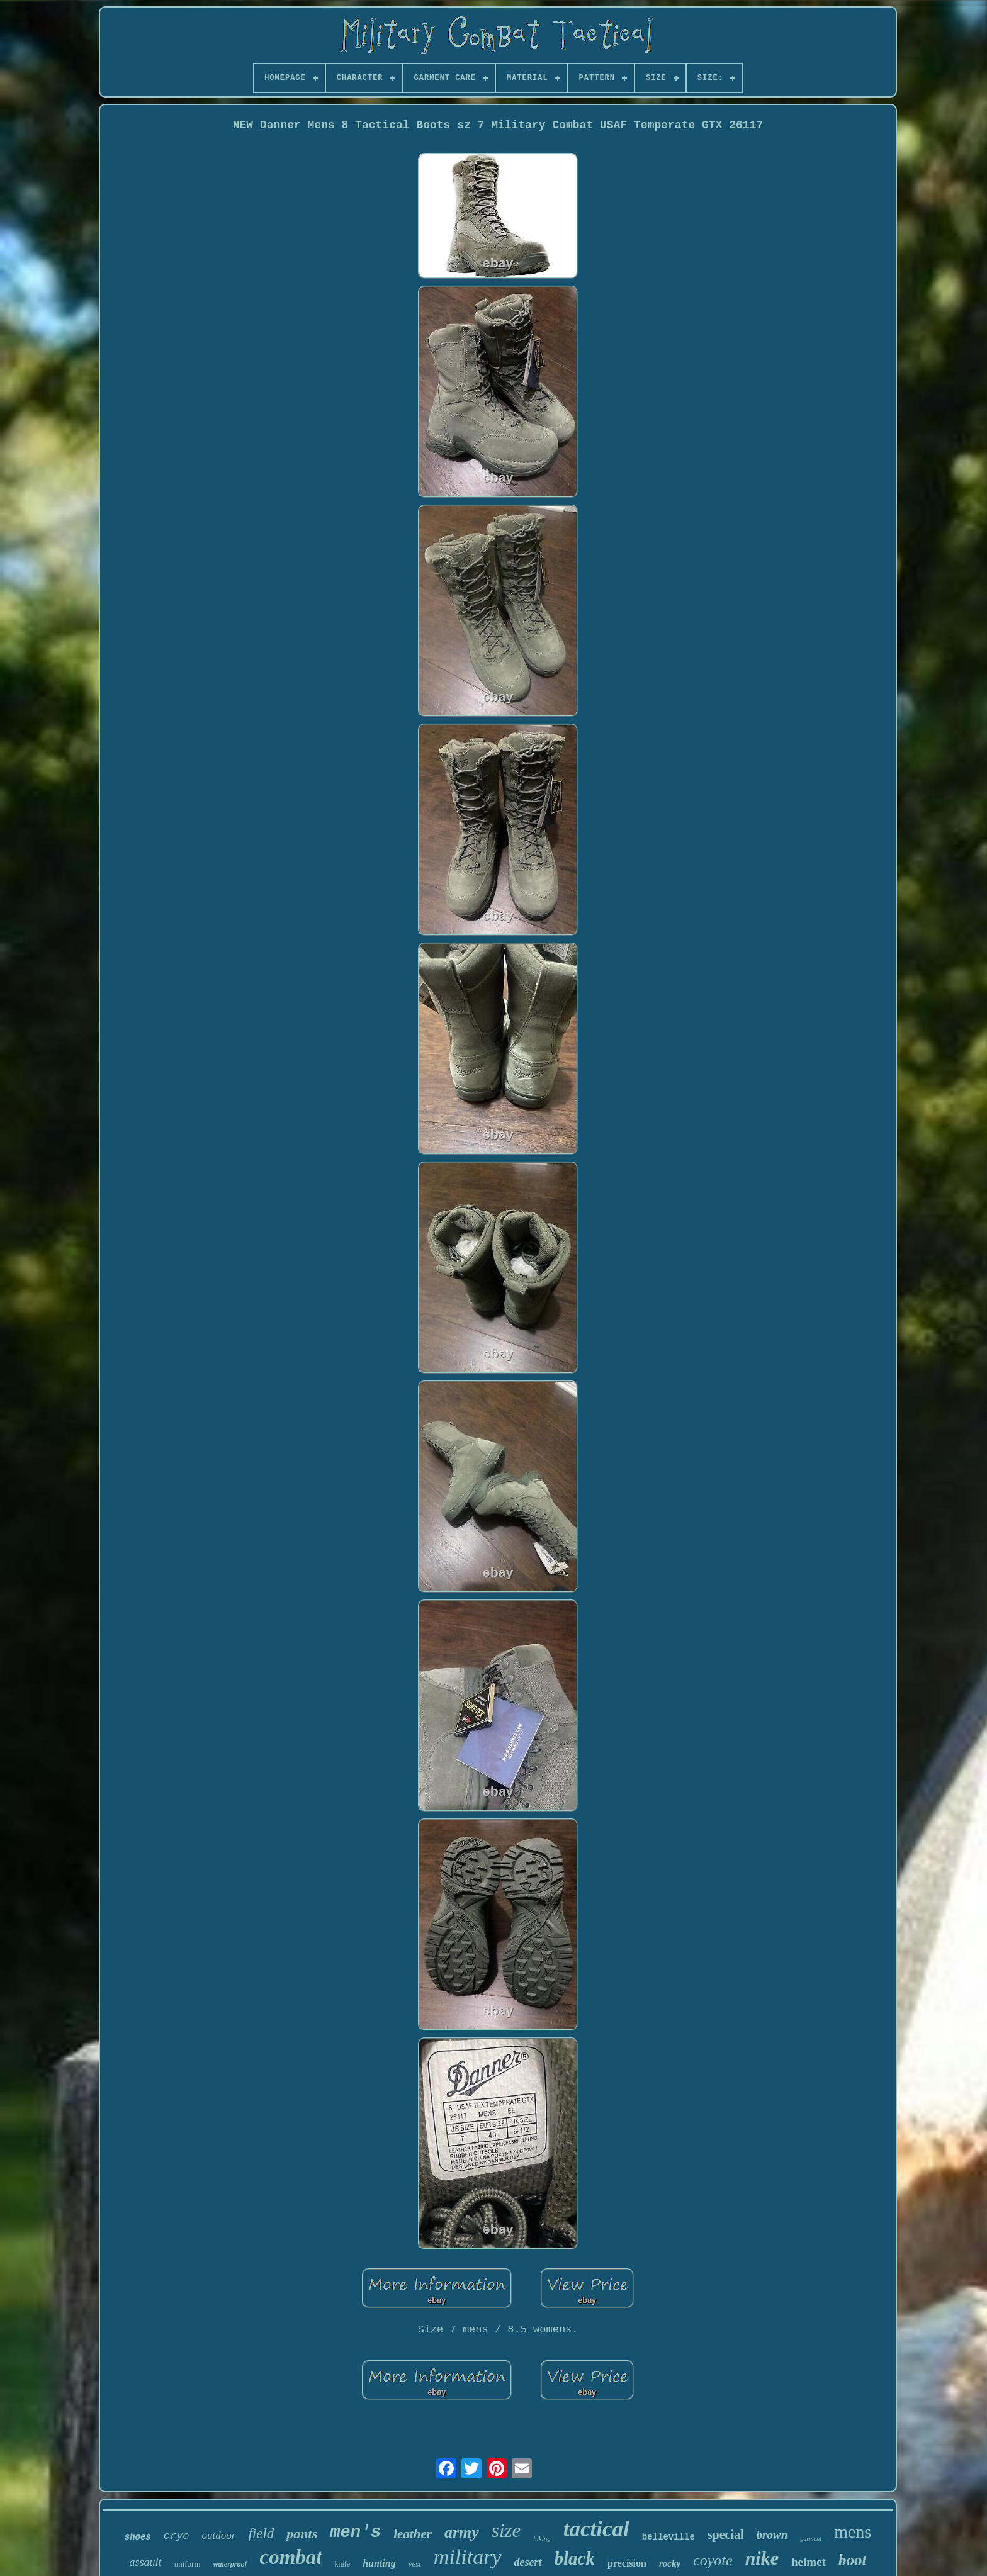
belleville (668, 2537)
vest (415, 2563)
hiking (542, 2538)
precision (626, 2563)
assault (146, 2562)
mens (852, 2531)
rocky (669, 2563)
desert (528, 2562)
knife (343, 2564)
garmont (810, 2538)
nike (762, 2558)
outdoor (219, 2535)
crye (176, 2536)
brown (772, 2534)
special (726, 2534)
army (461, 2532)
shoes (138, 2537)
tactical (596, 2529)
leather (412, 2533)
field (261, 2533)
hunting (379, 2563)
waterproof (230, 2564)
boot (852, 2559)
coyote (713, 2560)
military (468, 2556)
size (506, 2530)
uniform (187, 2563)
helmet (808, 2561)
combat (291, 2557)
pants (301, 2533)
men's (355, 2532)
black (575, 2558)
